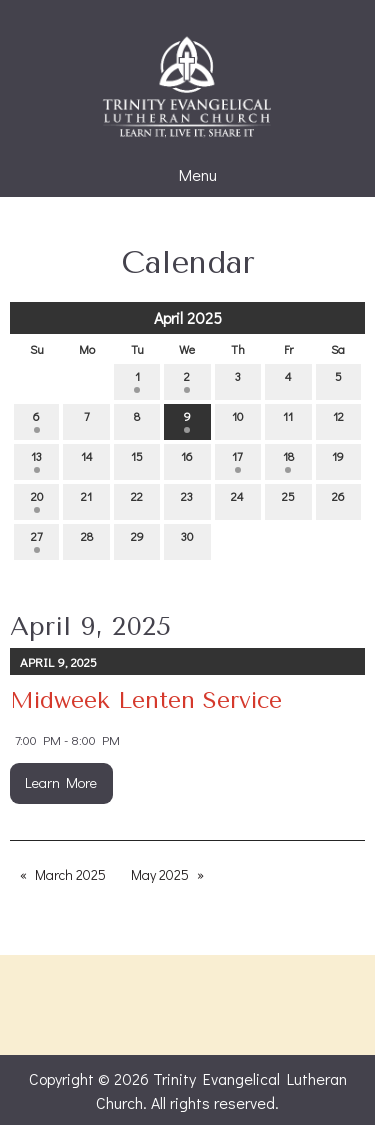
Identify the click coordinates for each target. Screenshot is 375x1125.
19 (338, 460)
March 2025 (70, 874)
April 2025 (188, 317)
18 (288, 460)
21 (86, 500)
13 (36, 460)
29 (137, 540)
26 (338, 500)
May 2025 (160, 874)
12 (338, 420)
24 (237, 500)
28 (87, 540)
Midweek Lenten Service (146, 700)
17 (237, 460)
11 (288, 420)
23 (187, 500)
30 (187, 540)
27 (37, 540)
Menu (188, 175)
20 (37, 500)
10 (237, 420)
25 (288, 500)
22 (137, 500)
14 (87, 460)
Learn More (61, 782)
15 (137, 460)
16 (187, 460)
